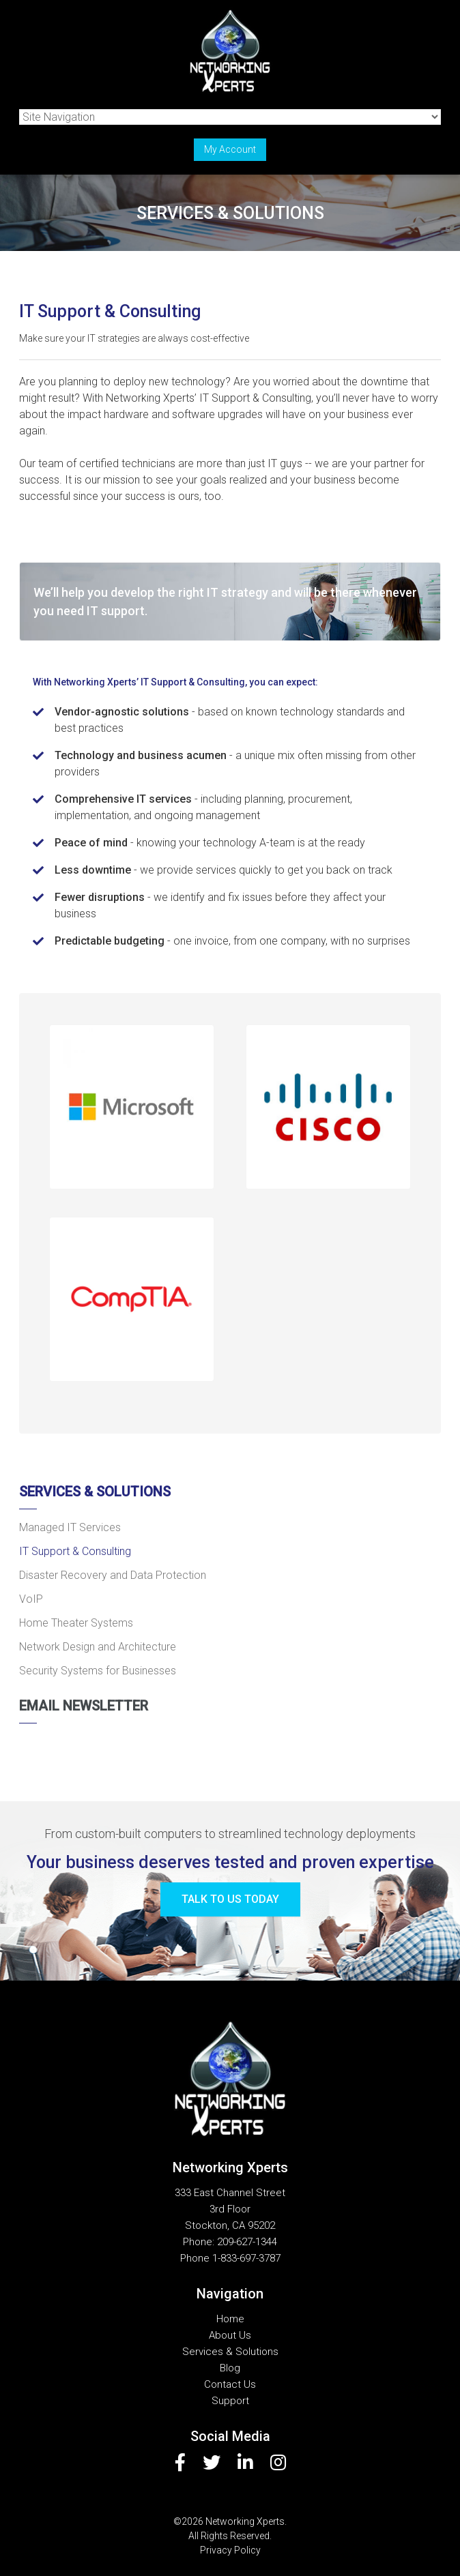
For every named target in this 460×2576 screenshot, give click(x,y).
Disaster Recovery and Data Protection (112, 1575)
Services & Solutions (95, 1491)
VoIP (31, 1599)
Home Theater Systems (76, 1622)
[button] (131, 1106)
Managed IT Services (70, 1527)
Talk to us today (230, 1899)
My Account (230, 149)
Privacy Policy (230, 2550)
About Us (230, 2335)
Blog (230, 2368)
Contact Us (230, 2384)
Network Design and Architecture (97, 1646)
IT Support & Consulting (75, 1551)
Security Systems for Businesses (97, 1670)
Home (230, 2319)
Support (230, 2401)
